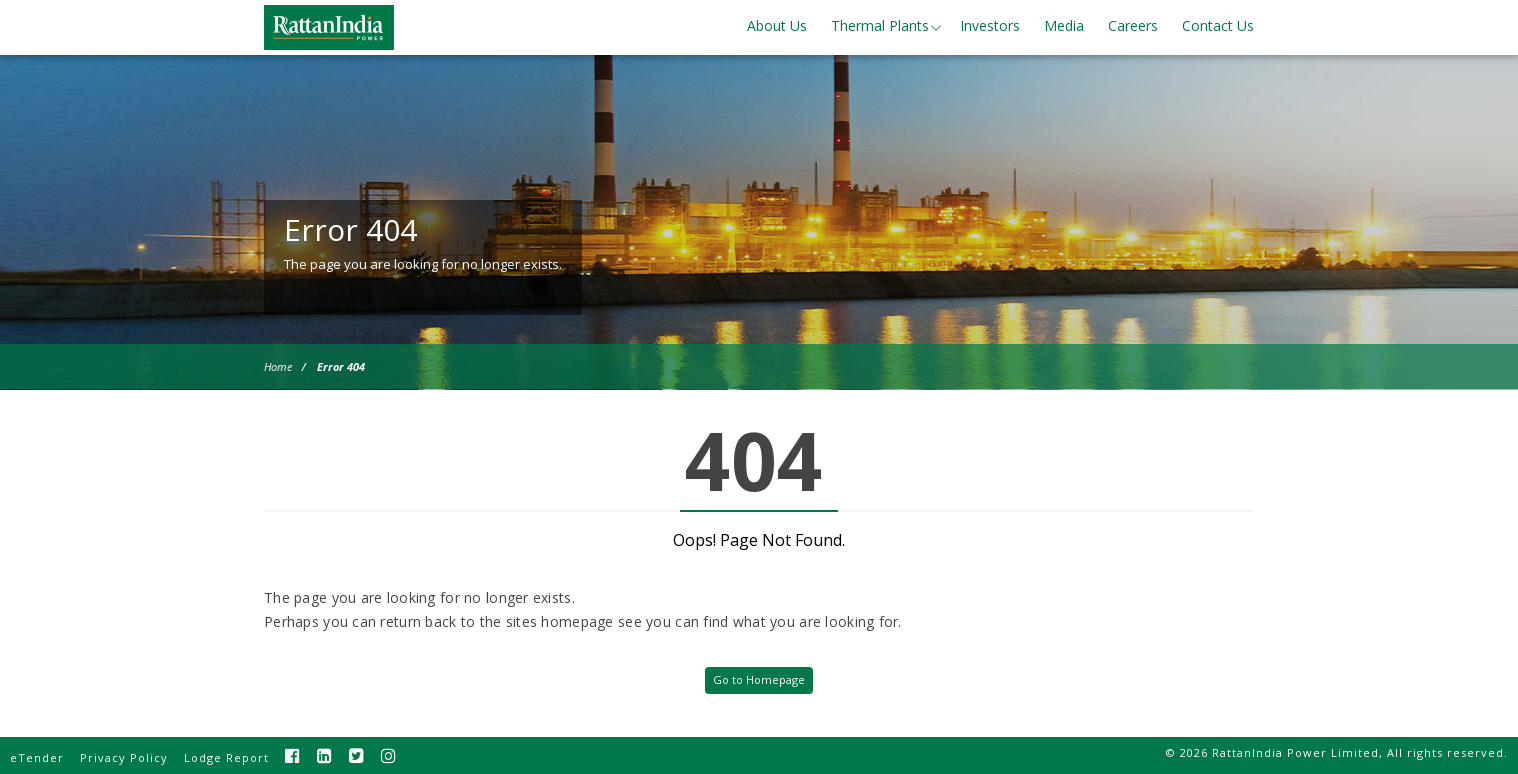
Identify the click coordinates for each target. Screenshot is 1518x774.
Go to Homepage (759, 679)
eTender (37, 757)
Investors (990, 25)
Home (278, 366)
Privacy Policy (124, 757)
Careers (1133, 25)
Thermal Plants (880, 25)
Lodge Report (226, 757)
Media (1064, 25)
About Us (777, 25)
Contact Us (1218, 25)
